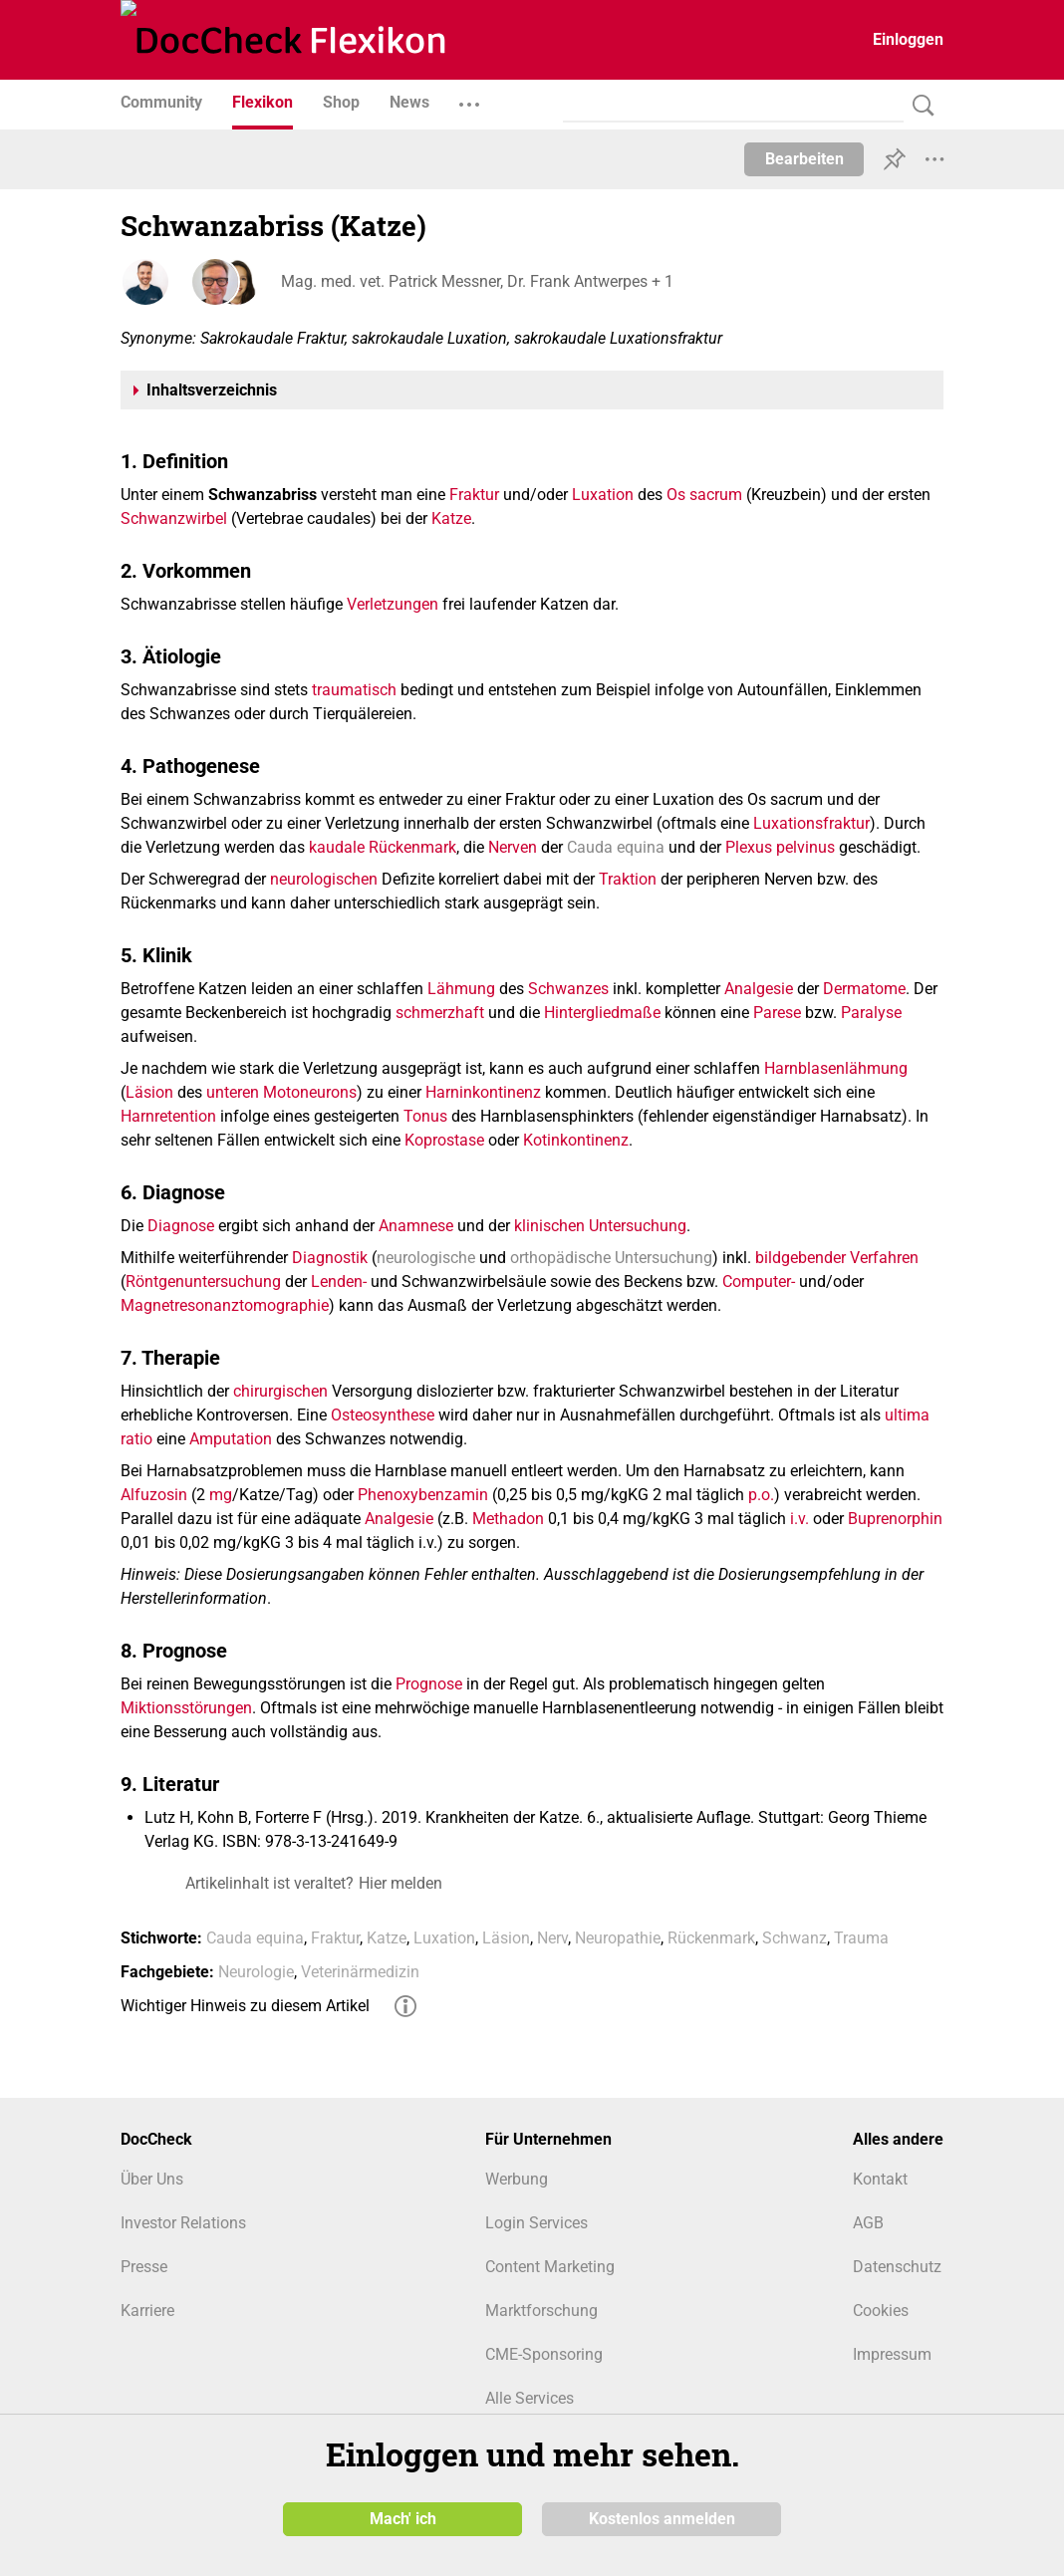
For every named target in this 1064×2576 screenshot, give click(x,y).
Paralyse (871, 1012)
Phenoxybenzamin (423, 1494)
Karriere (147, 2310)
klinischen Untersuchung (600, 1225)
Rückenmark (412, 847)
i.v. (799, 1518)
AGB (868, 2222)
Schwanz (794, 1938)
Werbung (516, 2179)
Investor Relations (183, 2222)
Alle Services (529, 2398)
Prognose (429, 1683)
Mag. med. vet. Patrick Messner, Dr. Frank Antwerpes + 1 (476, 281)
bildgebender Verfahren (837, 1257)
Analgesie (758, 988)
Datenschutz (897, 2266)
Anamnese (416, 1225)
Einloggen (908, 39)
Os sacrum (704, 494)
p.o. (761, 1494)
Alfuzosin (154, 1494)
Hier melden (400, 1883)
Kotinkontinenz (576, 1140)
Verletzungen (392, 604)
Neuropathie (618, 1938)
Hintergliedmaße (602, 1012)
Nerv (552, 1938)
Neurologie (256, 1971)
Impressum (892, 2354)
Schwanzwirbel (174, 518)
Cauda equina (616, 847)
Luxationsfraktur (811, 823)
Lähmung (461, 988)
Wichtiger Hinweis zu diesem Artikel (245, 2005)
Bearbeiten (804, 158)
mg (220, 1494)
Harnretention (168, 1116)
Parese (777, 1012)
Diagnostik (330, 1257)
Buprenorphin (895, 1518)
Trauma (861, 1938)
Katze (451, 518)
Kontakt (880, 2179)
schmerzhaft (440, 1012)
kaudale (337, 847)
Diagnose (180, 1225)
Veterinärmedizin (360, 1971)
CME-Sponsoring (544, 2354)
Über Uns (152, 2179)
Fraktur (474, 494)
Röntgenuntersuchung (203, 1281)
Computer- (758, 1281)
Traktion (628, 879)
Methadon (508, 1518)
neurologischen (324, 879)
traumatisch (354, 689)
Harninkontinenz (483, 1092)
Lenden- (339, 1281)
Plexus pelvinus (780, 847)
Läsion (149, 1092)
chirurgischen (280, 1391)
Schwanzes (568, 988)
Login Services (536, 2222)
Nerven (512, 847)
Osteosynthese (382, 1415)
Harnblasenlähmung (836, 1068)
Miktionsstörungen (186, 1707)
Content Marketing (550, 2266)
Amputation (230, 1438)
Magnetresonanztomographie (225, 1305)
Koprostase (444, 1140)
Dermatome (864, 988)
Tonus (425, 1116)
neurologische (426, 1257)
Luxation (603, 494)
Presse (144, 2266)
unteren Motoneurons (281, 1092)
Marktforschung (541, 2310)
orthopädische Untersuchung (611, 1257)
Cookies (881, 2310)
